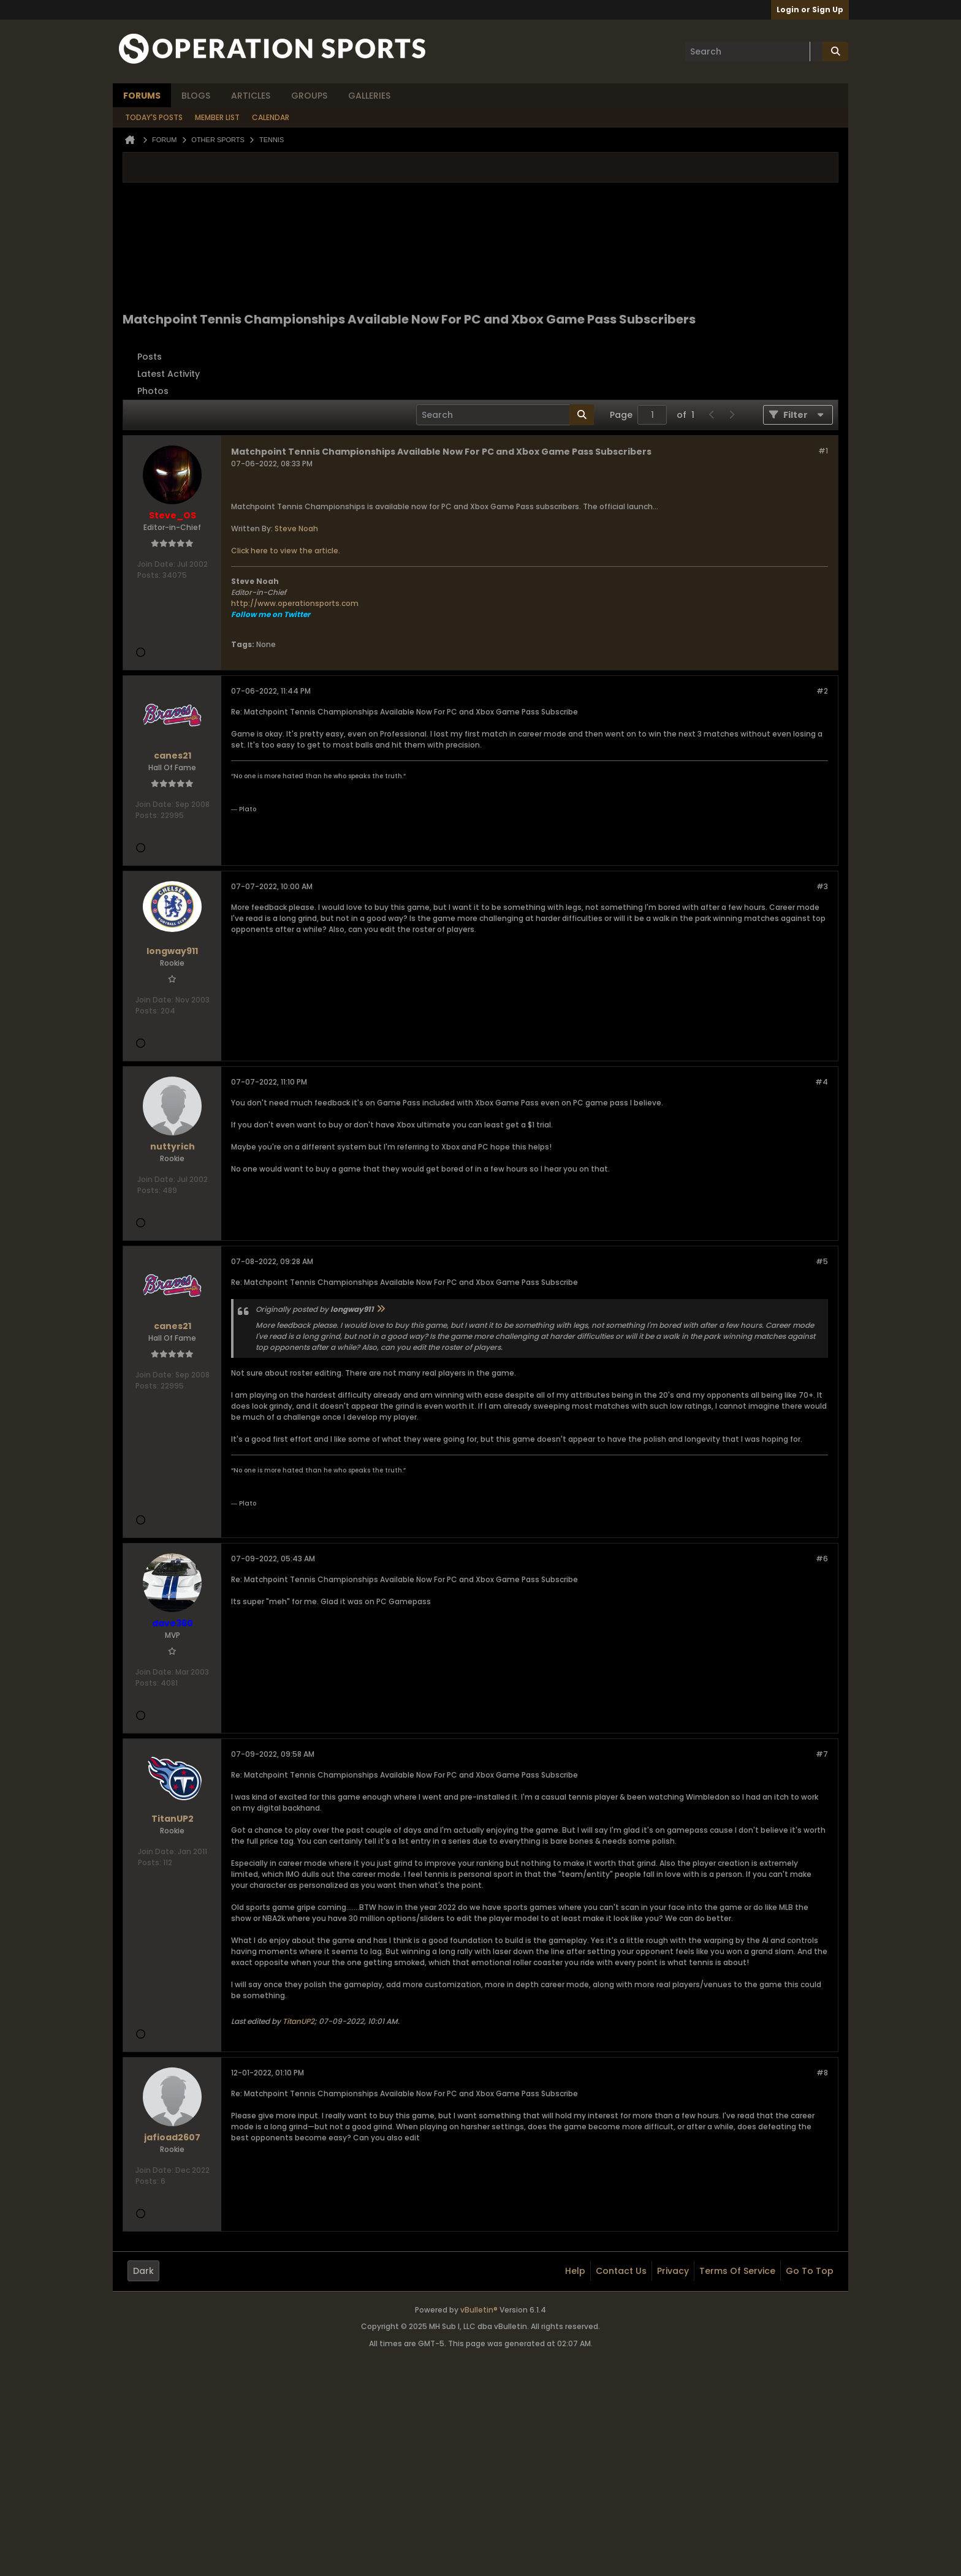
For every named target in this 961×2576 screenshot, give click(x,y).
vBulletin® (479, 2310)
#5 (822, 1261)
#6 (822, 1558)
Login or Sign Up (810, 9)
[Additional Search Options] (816, 51)
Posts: (149, 575)
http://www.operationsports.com (295, 603)
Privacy (673, 2271)
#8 (822, 2072)
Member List (217, 117)
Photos (153, 391)
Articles (250, 95)
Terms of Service (737, 2271)
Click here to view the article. (285, 550)
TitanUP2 (298, 2021)
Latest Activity (168, 374)
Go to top (810, 2271)
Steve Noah (296, 528)
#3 (822, 886)
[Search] (753, 51)
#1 (823, 450)
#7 (822, 1754)
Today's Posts (154, 117)
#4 (821, 1082)
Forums (142, 95)
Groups (309, 95)
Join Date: (156, 564)
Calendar (270, 117)
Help (575, 2271)
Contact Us (621, 2271)
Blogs (195, 95)
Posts (149, 356)
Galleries (369, 95)
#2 (822, 691)
